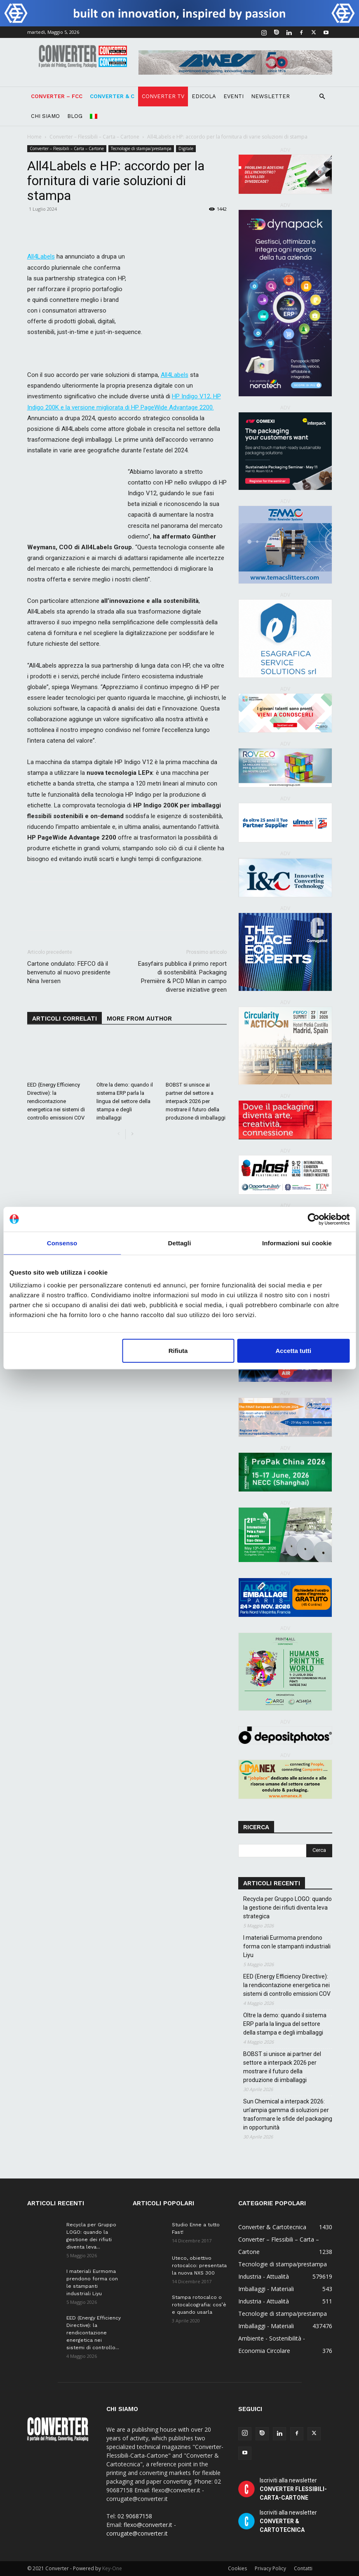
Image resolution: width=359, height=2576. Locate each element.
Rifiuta (178, 1350)
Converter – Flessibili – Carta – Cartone (94, 136)
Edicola (204, 96)
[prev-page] (119, 1134)
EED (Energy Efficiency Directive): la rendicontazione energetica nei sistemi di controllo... (93, 2332)
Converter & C (112, 96)
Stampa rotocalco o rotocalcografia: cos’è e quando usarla (199, 2304)
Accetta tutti (294, 1350)
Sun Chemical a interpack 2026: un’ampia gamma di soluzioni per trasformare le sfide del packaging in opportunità (287, 2114)
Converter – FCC (56, 96)
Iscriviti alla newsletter (293, 2489)
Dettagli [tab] (179, 1242)
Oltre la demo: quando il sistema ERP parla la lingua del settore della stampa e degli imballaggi (124, 1101)
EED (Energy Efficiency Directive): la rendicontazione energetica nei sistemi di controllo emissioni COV (56, 1101)
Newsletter (270, 96)
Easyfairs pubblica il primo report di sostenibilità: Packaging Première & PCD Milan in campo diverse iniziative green (182, 976)
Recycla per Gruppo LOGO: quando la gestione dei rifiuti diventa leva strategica (287, 1908)
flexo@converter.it (148, 2525)
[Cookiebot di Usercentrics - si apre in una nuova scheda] (313, 1219)
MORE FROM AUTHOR (139, 1018)
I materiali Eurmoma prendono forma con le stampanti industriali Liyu (287, 1946)
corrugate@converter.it (137, 2533)
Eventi (233, 96)
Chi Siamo (45, 116)
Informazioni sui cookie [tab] (297, 1242)
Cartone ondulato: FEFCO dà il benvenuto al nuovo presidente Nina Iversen (68, 972)
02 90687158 (134, 2516)
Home (34, 136)
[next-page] (132, 1134)
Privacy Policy (270, 2568)
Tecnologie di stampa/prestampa (141, 148)
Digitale (185, 148)
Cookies (237, 2568)
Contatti (303, 2568)
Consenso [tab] (62, 1242)
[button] (322, 97)
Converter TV (163, 96)
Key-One (112, 2568)
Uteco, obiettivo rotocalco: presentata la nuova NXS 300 (199, 2265)
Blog (74, 116)
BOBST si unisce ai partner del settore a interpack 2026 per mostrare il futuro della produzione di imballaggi (195, 1101)
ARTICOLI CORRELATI (64, 1018)
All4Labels (174, 375)
